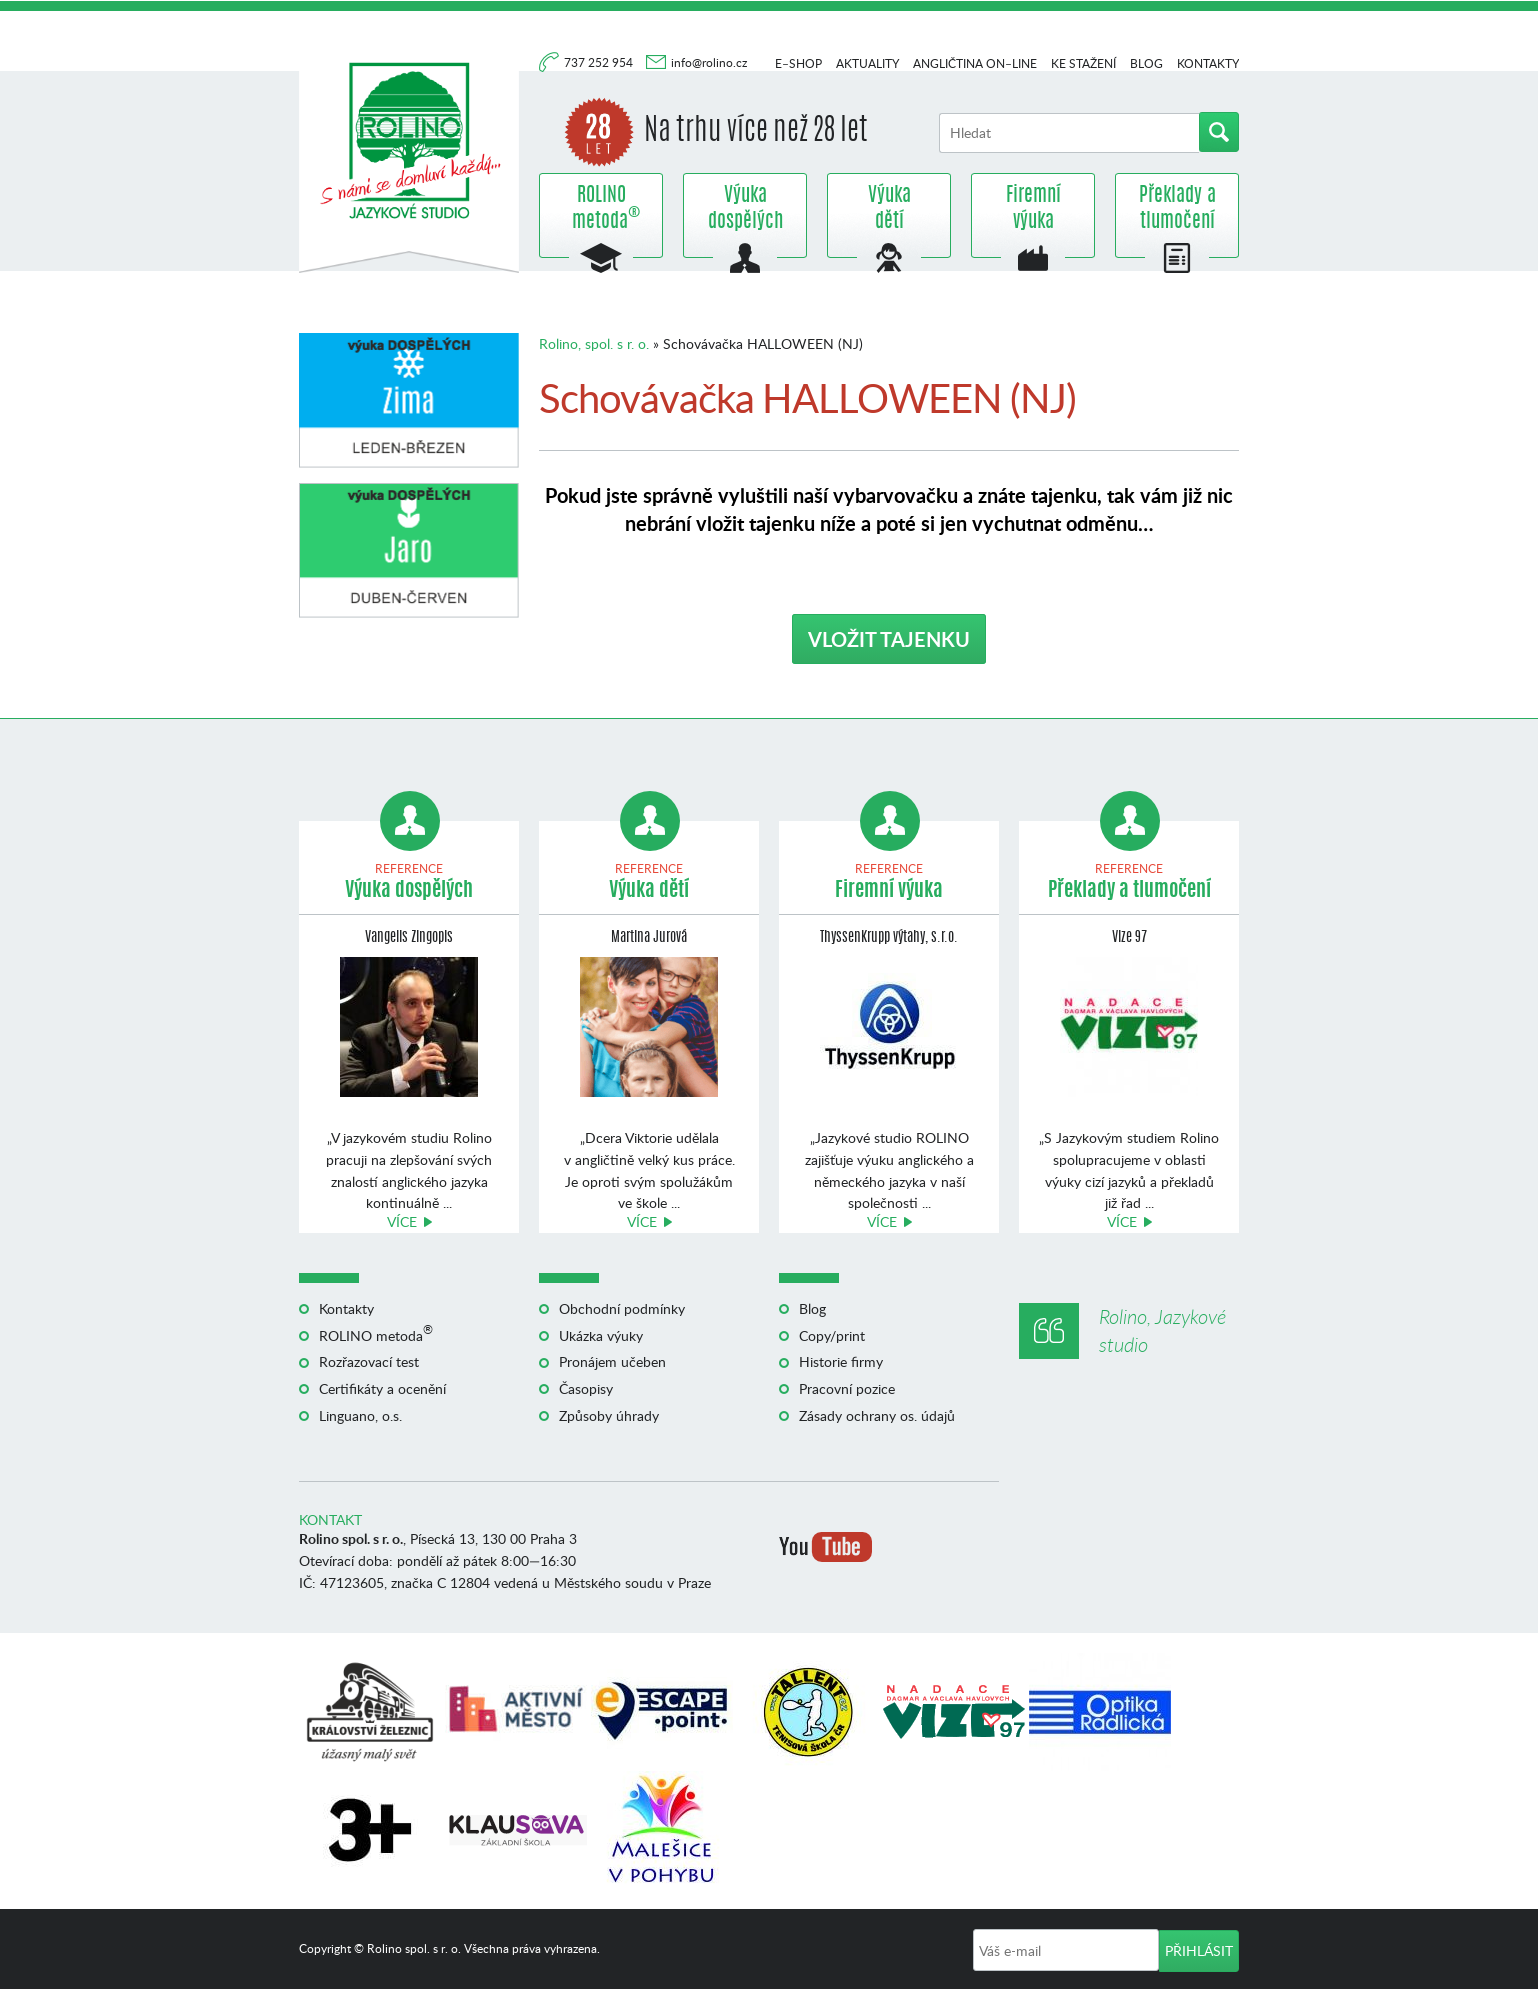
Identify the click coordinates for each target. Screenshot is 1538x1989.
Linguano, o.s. (360, 1415)
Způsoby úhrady (609, 1415)
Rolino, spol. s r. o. (594, 343)
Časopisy (586, 1388)
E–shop (798, 63)
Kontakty (1208, 63)
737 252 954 (600, 62)
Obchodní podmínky (622, 1308)
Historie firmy (841, 1361)
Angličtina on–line (975, 63)
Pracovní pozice (847, 1388)
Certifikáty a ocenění (382, 1388)
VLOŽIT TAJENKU (889, 639)
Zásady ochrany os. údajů (877, 1415)
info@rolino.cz (709, 62)
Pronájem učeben (612, 1361)
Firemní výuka (1033, 209)
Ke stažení (1083, 63)
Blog (1146, 63)
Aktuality (867, 63)
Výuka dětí (889, 209)
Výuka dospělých (745, 209)
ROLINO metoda (601, 209)
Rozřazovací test (369, 1361)
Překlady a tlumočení (1177, 209)
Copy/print (832, 1335)
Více (402, 1221)
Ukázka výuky (601, 1335)
